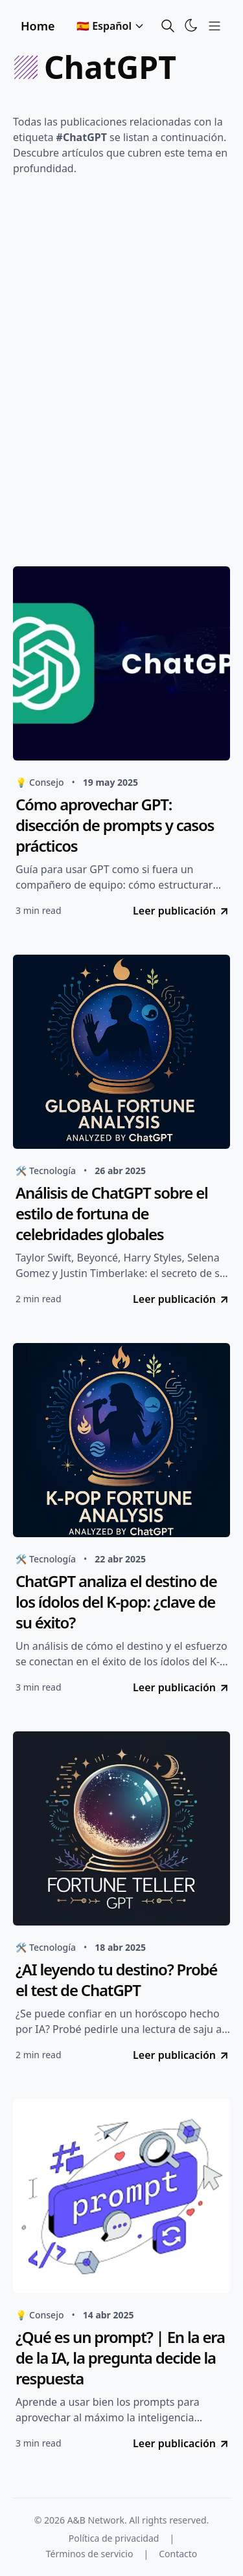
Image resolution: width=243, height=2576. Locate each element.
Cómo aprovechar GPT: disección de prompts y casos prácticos (115, 825)
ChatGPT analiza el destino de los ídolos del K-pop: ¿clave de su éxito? (116, 1602)
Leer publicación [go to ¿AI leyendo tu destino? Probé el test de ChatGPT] (181, 2055)
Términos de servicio (89, 2554)
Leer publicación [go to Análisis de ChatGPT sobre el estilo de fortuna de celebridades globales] (181, 1299)
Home (38, 26)
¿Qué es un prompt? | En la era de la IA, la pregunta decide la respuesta (120, 2358)
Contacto (178, 2554)
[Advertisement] (121, 375)
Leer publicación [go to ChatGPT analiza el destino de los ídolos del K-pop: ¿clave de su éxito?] (181, 1687)
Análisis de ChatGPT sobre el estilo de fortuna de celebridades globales (112, 1214)
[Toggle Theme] (191, 25)
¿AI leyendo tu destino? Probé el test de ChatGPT (116, 1980)
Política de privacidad (114, 2538)
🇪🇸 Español (110, 26)
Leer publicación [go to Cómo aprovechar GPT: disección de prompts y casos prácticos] (181, 911)
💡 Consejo (40, 782)
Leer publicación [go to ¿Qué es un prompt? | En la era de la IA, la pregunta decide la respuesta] (181, 2443)
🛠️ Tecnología (46, 1170)
